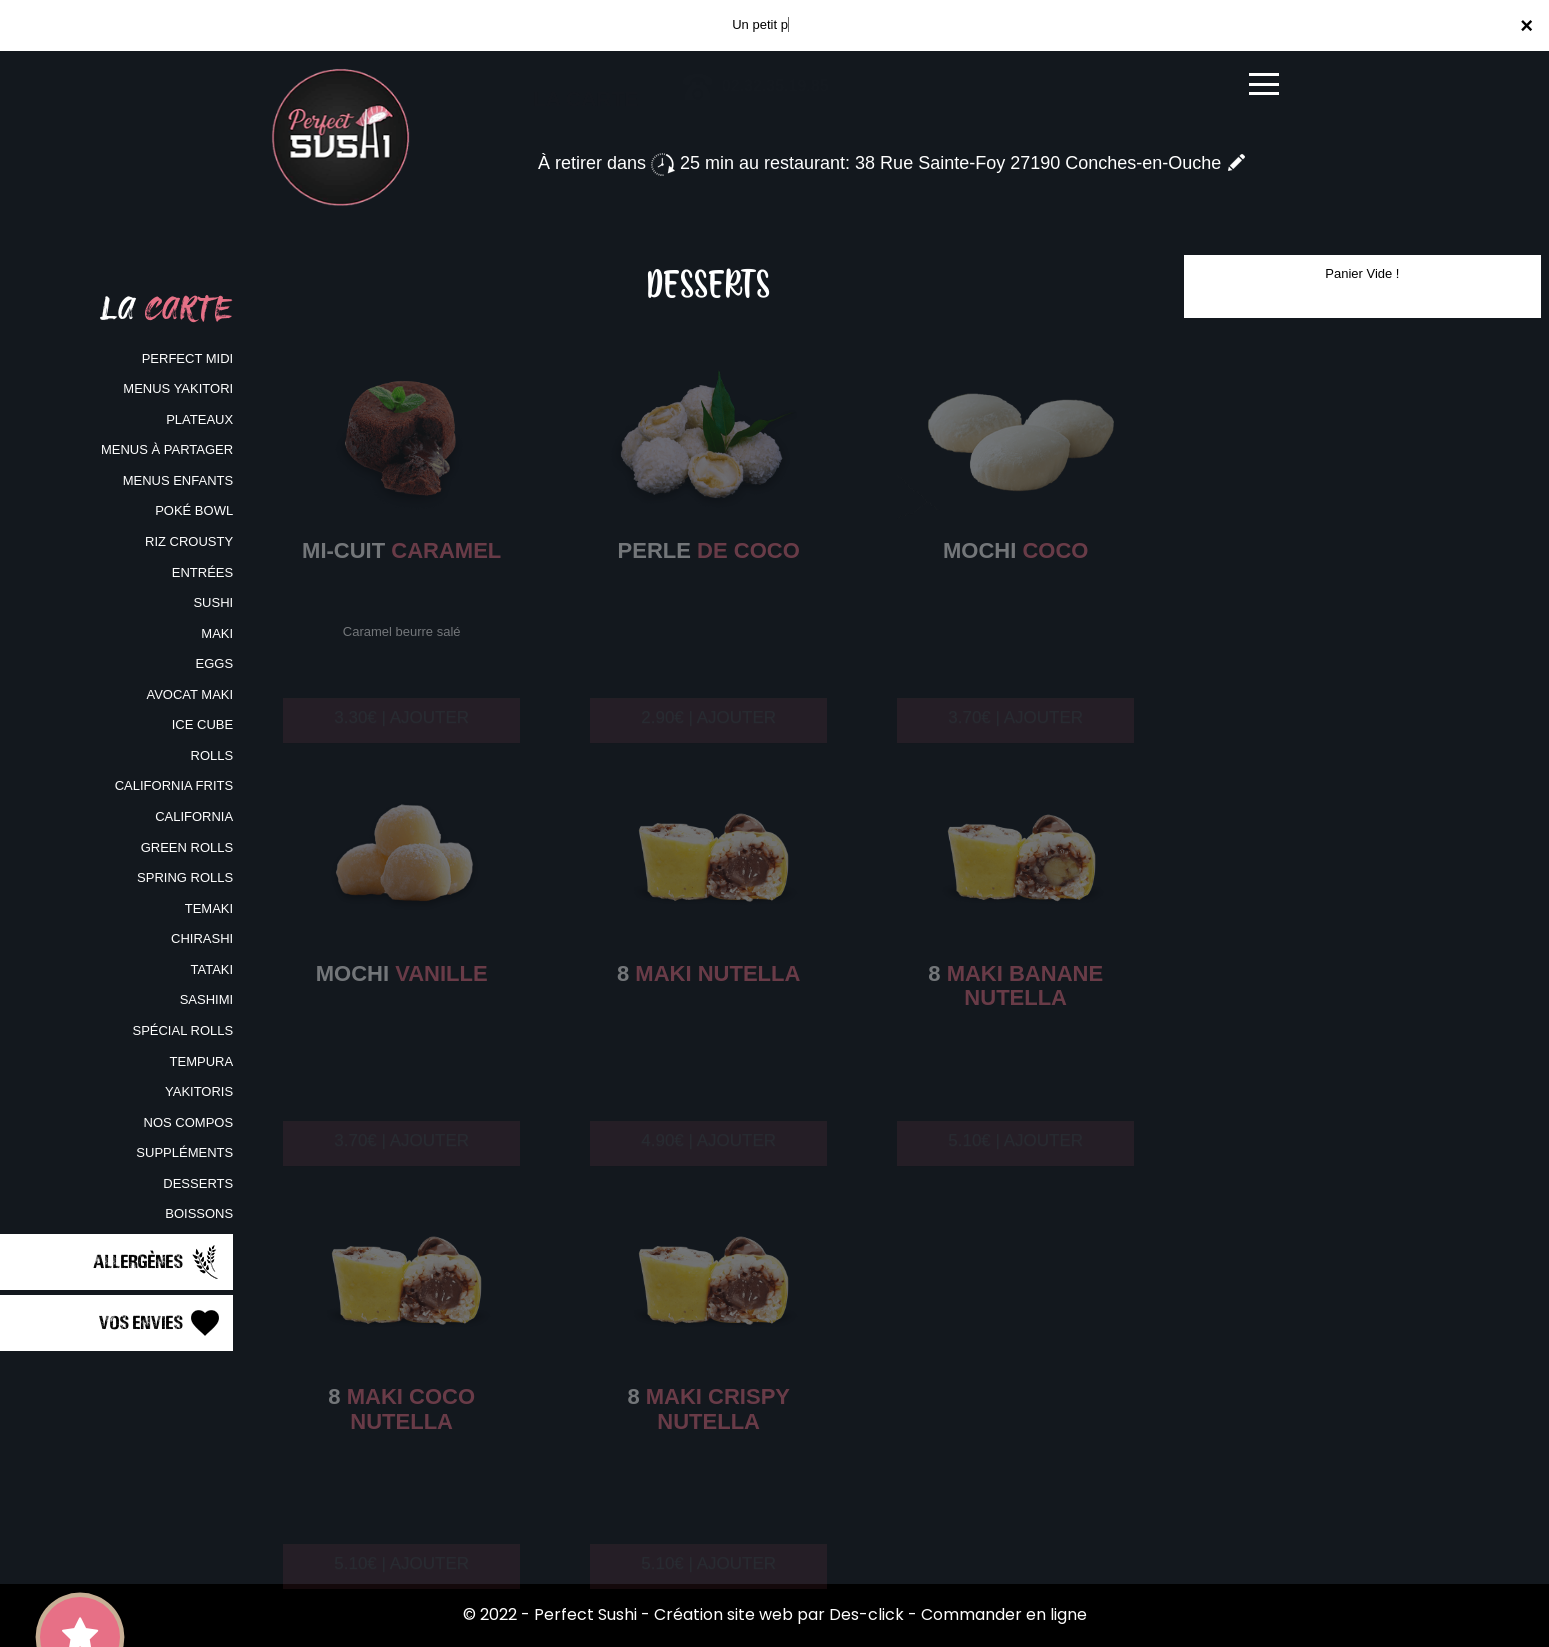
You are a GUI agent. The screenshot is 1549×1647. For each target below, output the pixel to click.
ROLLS (212, 755)
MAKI (217, 633)
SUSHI (213, 602)
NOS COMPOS (189, 1122)
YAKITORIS (199, 1091)
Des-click (866, 1614)
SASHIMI (206, 999)
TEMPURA (202, 1061)
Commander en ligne (1004, 1614)
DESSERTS (198, 1183)
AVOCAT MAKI (189, 694)
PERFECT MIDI (188, 358)
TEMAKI (209, 908)
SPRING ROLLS (185, 877)
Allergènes (158, 1262)
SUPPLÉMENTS (184, 1152)
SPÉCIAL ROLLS (182, 1030)
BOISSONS (199, 1213)
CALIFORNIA (194, 816)
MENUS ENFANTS (178, 480)
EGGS (215, 663)
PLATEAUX (199, 419)
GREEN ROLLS (187, 847)
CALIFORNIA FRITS (174, 785)
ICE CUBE (202, 724)
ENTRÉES (202, 572)
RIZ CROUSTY (189, 541)
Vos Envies (161, 1323)
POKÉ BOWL (194, 510)
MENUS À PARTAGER (167, 449)
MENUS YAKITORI (178, 388)
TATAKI (212, 969)
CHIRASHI (202, 938)
